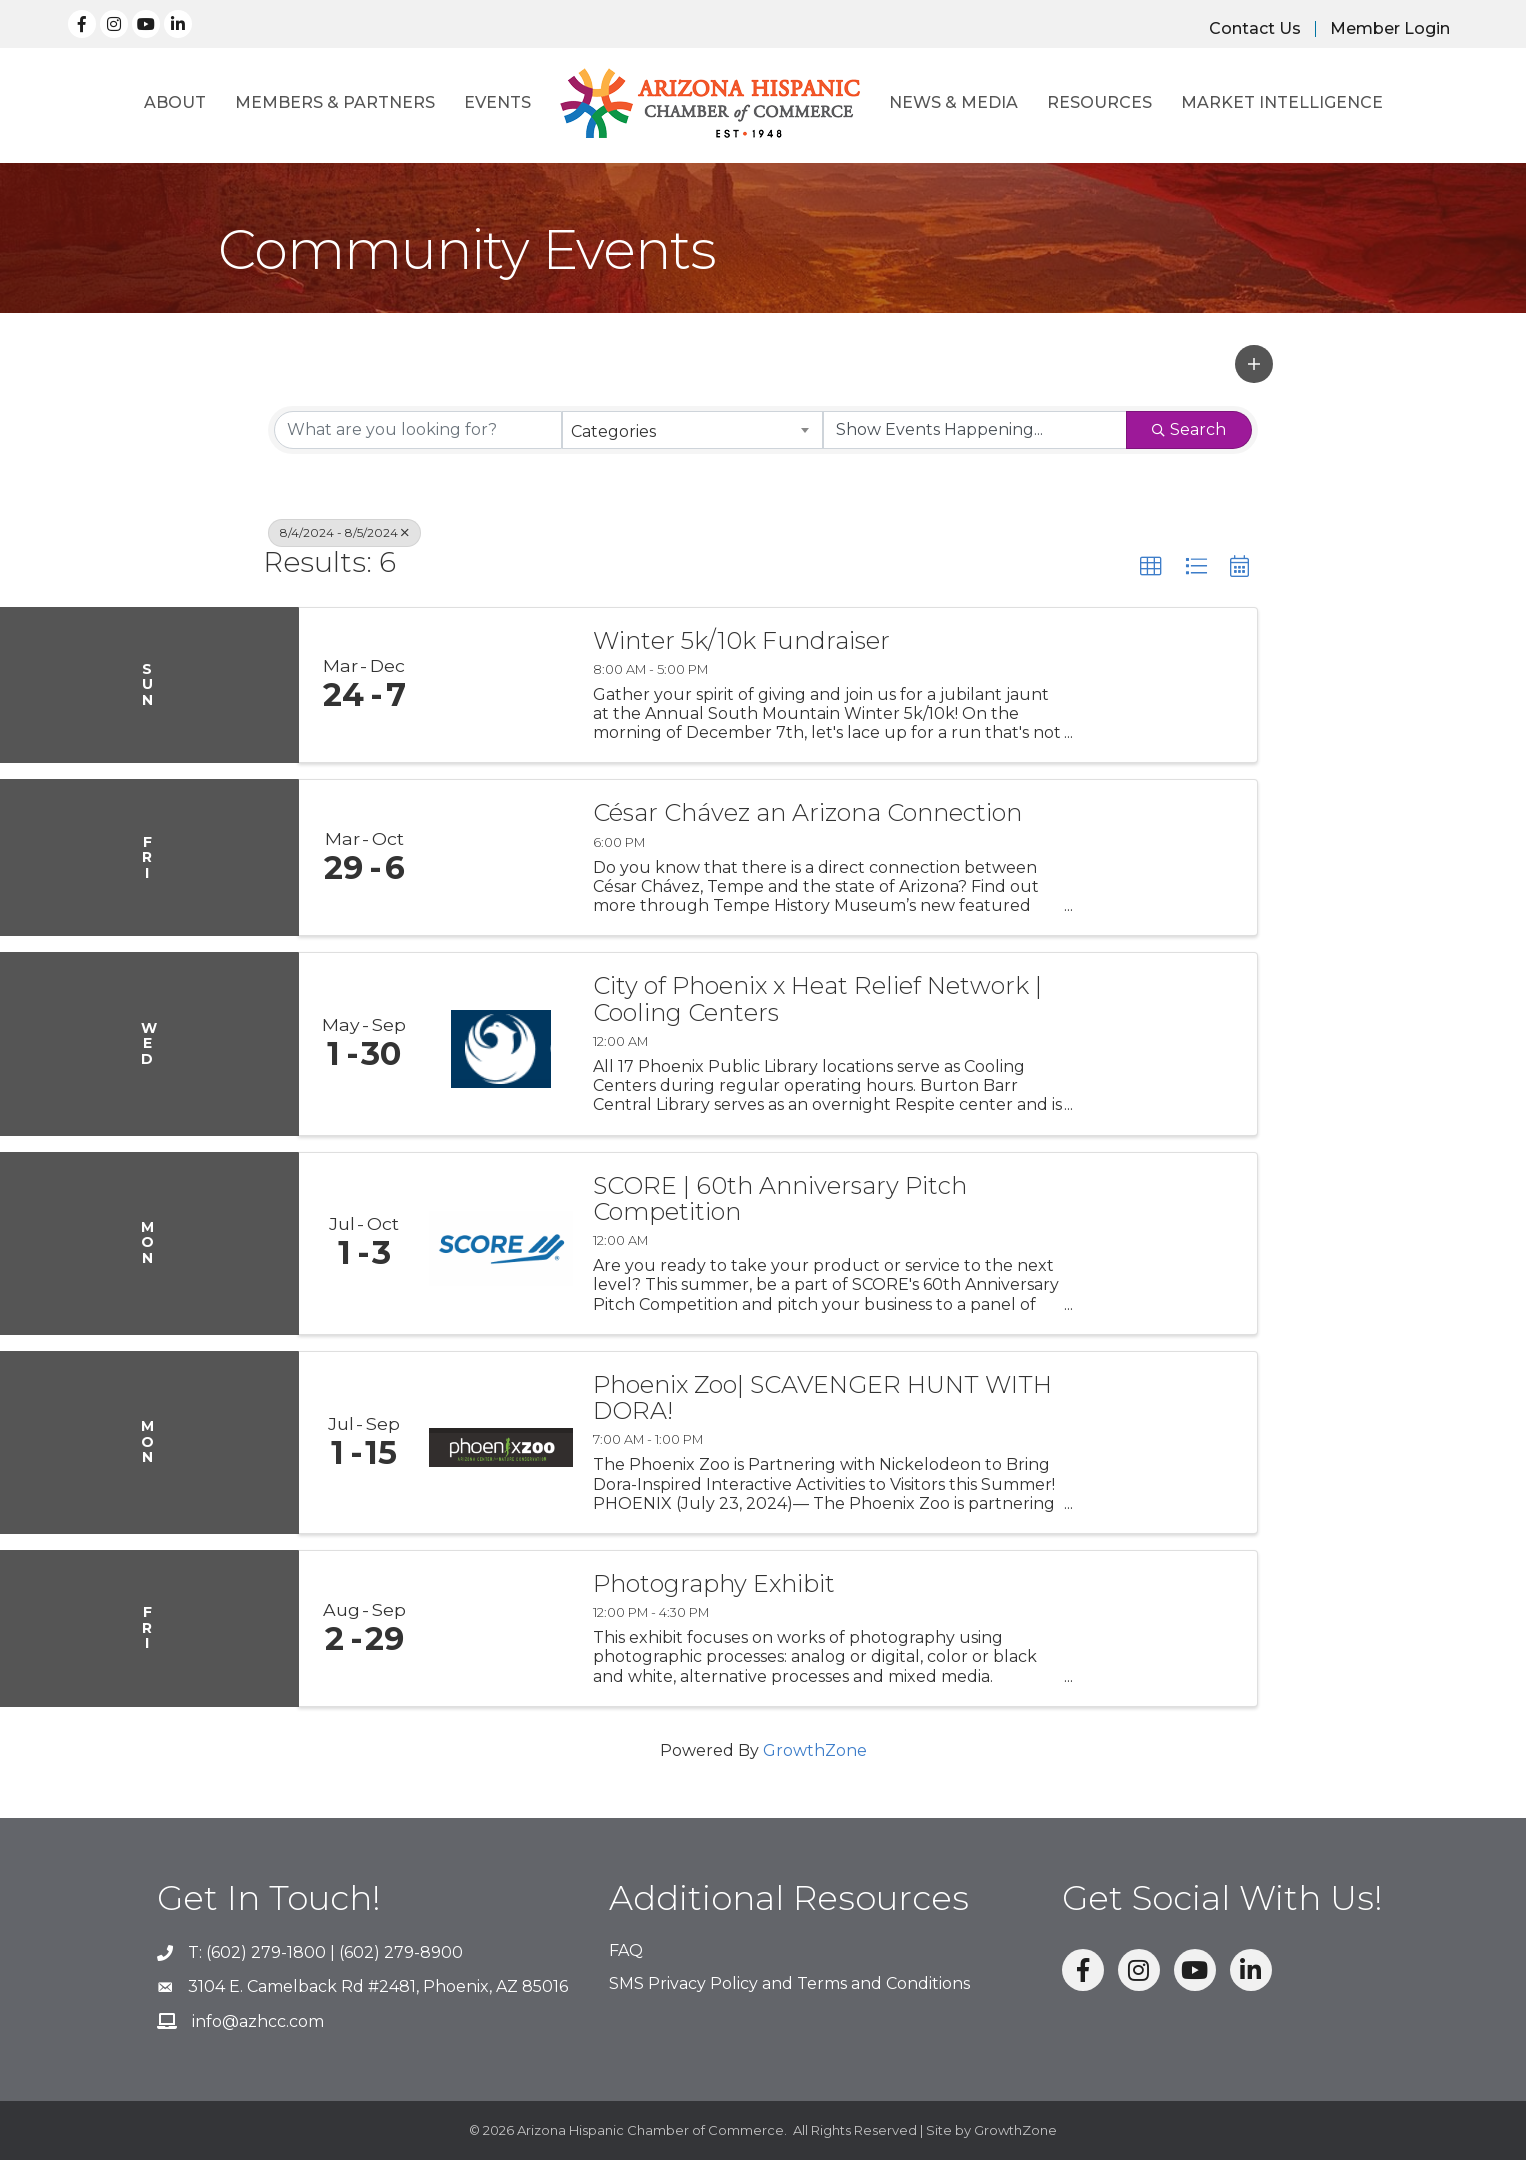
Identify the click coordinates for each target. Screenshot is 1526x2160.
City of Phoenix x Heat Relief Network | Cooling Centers (817, 999)
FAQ (626, 1950)
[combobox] (693, 430)
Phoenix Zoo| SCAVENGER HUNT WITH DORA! (822, 1398)
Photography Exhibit (714, 1584)
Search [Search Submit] (1189, 429)
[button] (1254, 364)
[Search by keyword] (418, 430)
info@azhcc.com (258, 2021)
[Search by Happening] (975, 430)
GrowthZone (815, 1750)
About (175, 102)
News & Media (953, 102)
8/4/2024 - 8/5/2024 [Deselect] (344, 532)
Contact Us (1255, 29)
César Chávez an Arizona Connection (807, 813)
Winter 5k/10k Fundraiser (741, 641)
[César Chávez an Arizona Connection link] (501, 857)
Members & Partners (335, 102)
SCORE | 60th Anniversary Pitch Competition (780, 1199)
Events (497, 102)
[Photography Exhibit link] (501, 1628)
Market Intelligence (1282, 102)
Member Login (1390, 29)
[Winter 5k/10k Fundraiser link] (501, 685)
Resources (1099, 102)
